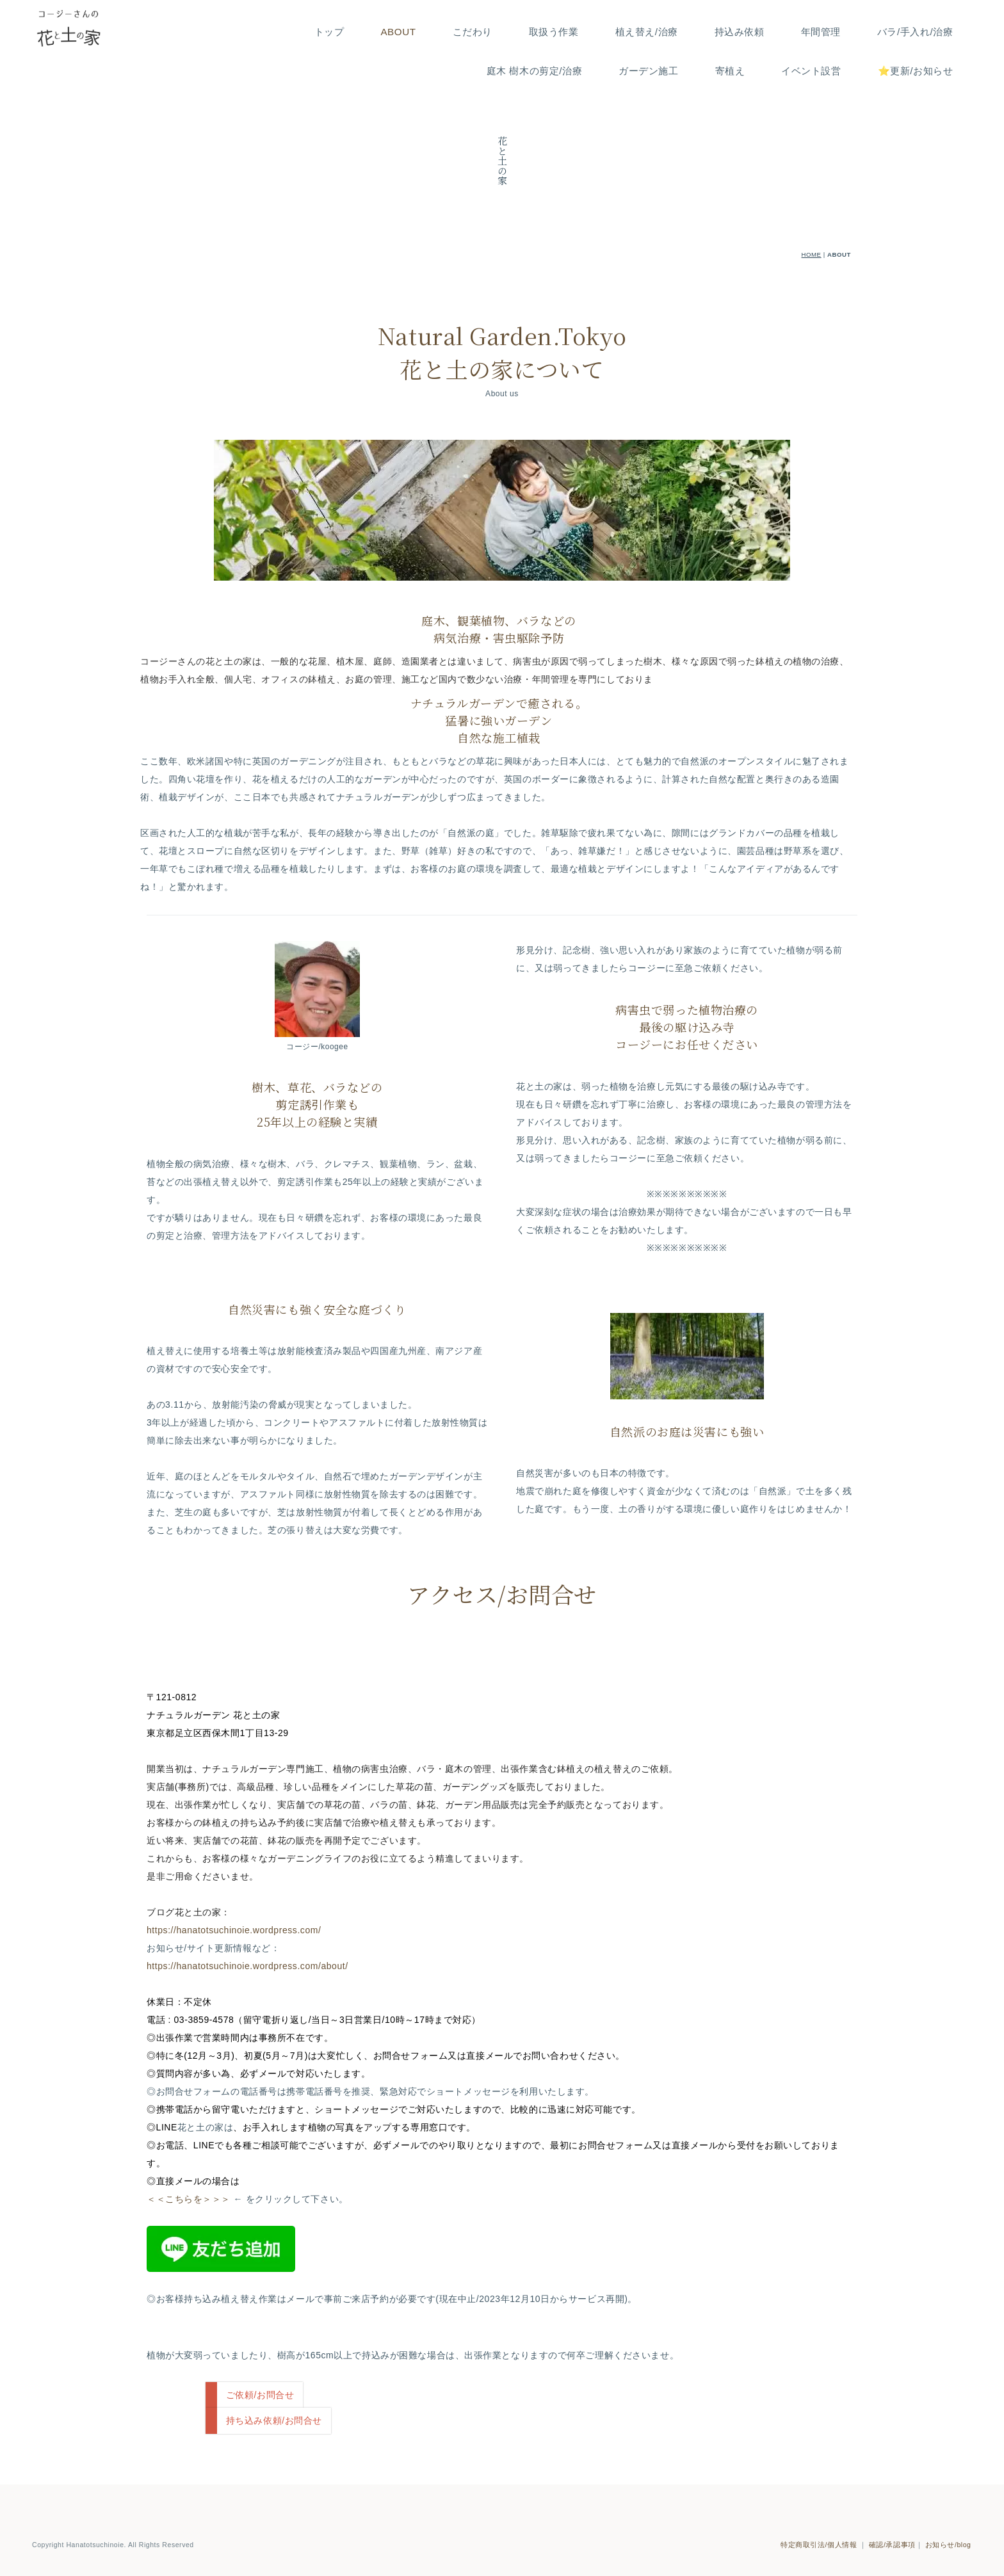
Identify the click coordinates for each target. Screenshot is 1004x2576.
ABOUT (398, 31)
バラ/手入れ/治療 (915, 31)
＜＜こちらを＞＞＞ (190, 2199)
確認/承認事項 (892, 2531)
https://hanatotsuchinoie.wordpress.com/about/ (247, 1966)
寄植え (730, 70)
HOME (812, 254)
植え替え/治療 (646, 31)
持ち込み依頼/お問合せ (274, 2420)
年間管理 (821, 31)
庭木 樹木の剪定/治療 (535, 70)
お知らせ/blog (948, 2531)
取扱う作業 (554, 31)
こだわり (472, 31)
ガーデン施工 (648, 70)
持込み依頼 (740, 31)
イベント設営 (811, 70)
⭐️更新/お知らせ (915, 70)
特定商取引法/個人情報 (819, 2531)
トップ (329, 31)
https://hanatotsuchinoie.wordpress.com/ (234, 1930)
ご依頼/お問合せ (260, 2395)
